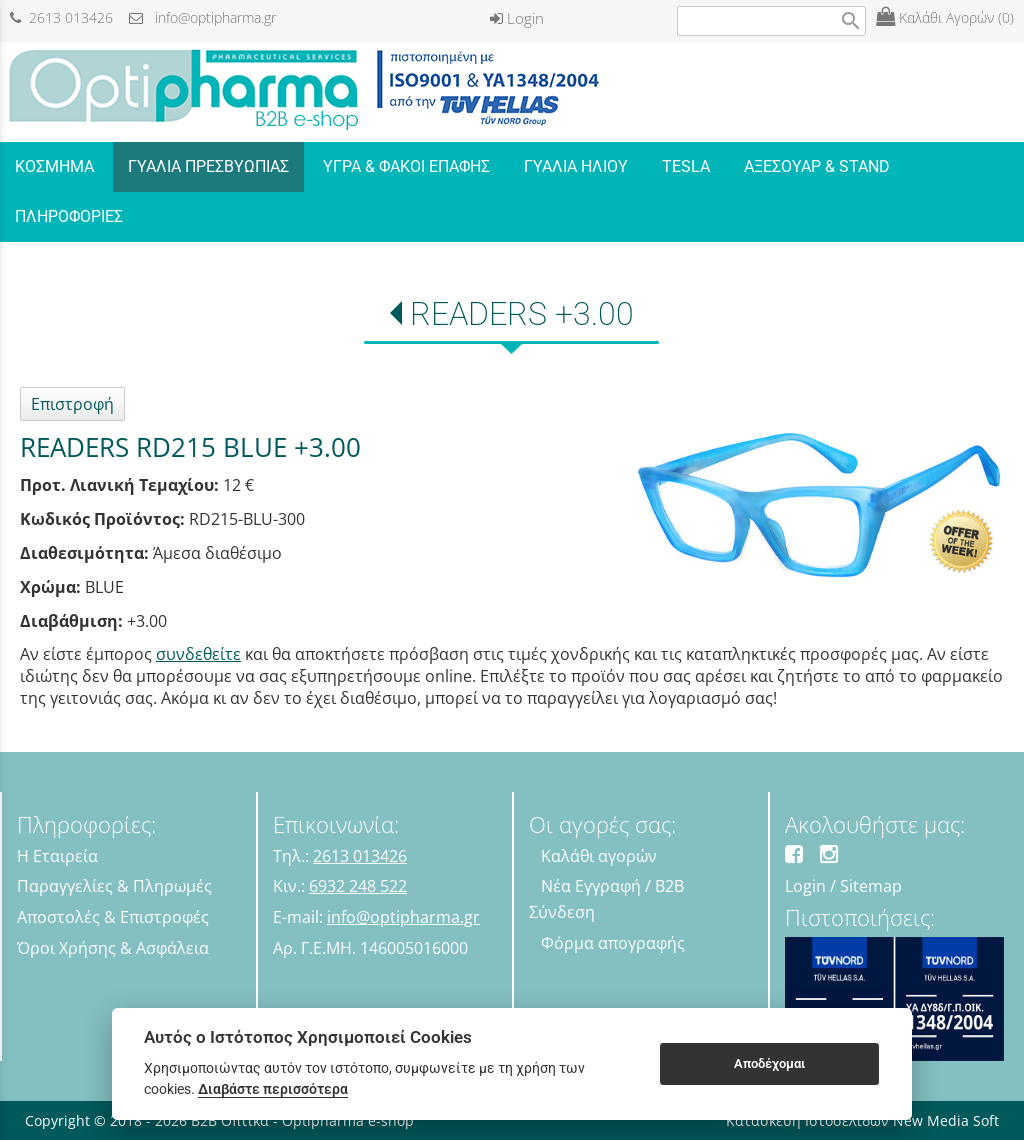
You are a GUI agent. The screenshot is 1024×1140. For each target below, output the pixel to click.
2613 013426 (61, 17)
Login (517, 18)
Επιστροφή (72, 404)
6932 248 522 (358, 886)
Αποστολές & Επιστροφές (113, 917)
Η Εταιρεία (57, 856)
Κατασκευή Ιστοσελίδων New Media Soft (862, 1120)
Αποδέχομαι (769, 1063)
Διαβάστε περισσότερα (273, 1089)
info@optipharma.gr (202, 17)
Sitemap (871, 886)
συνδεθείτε (198, 654)
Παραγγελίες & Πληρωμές (114, 886)
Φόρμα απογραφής (613, 943)
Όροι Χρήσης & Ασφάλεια (113, 948)
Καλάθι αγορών (599, 856)
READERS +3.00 (522, 314)
